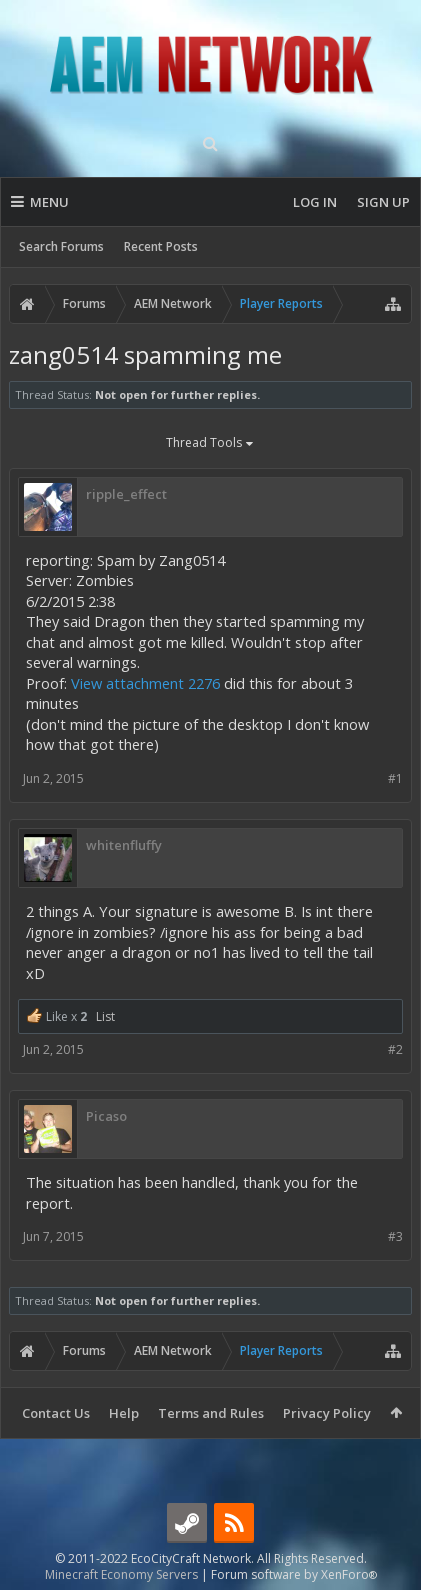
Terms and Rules (211, 1413)
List (105, 1016)
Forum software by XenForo (294, 1574)
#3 (395, 1236)
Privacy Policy (327, 1413)
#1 (395, 778)
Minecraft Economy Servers (121, 1574)
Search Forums (61, 246)
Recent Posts (161, 246)
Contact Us (56, 1413)
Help (124, 1413)
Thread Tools (211, 444)
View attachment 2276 (145, 683)
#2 (395, 1049)
